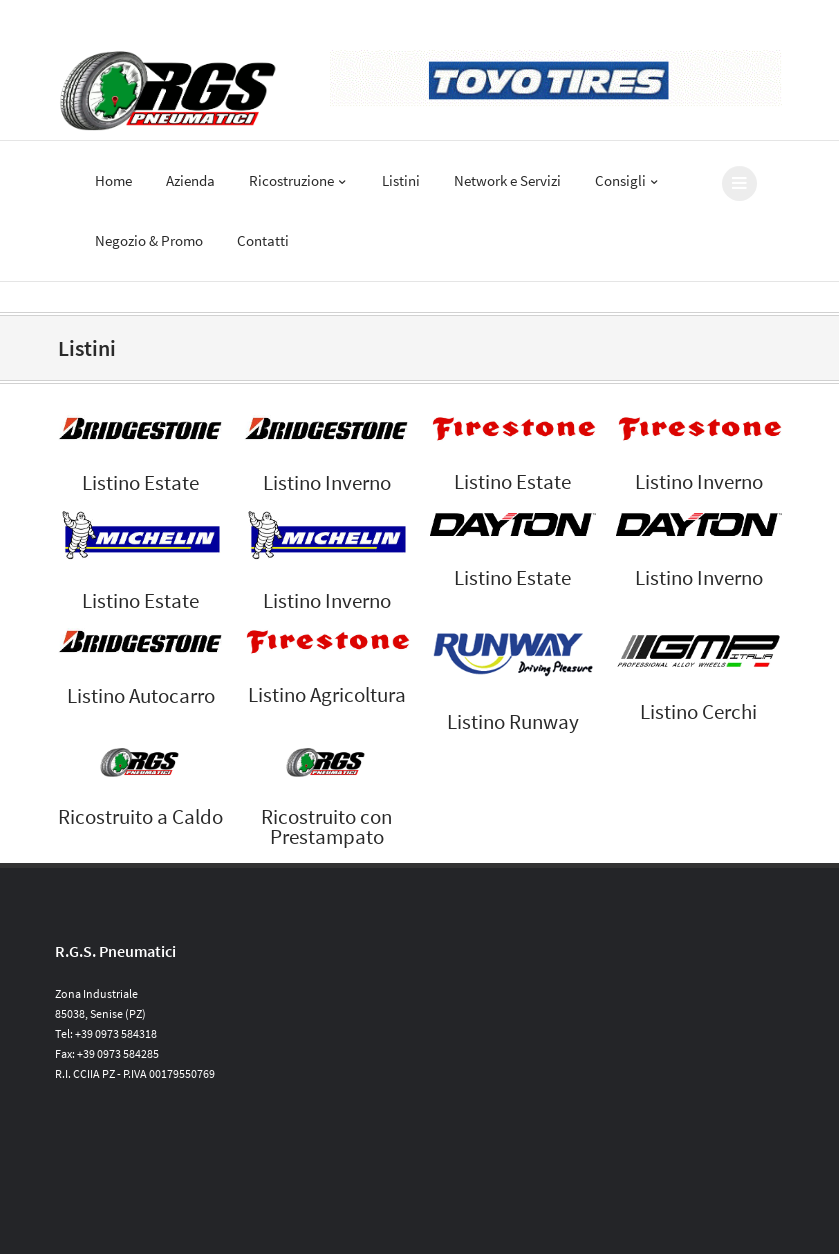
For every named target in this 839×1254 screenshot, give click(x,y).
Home (113, 180)
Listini (401, 180)
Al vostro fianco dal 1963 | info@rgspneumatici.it (180, 18)
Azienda (190, 180)
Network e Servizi (507, 180)
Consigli (627, 180)
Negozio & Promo (149, 240)
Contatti (263, 240)
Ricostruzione (298, 180)
